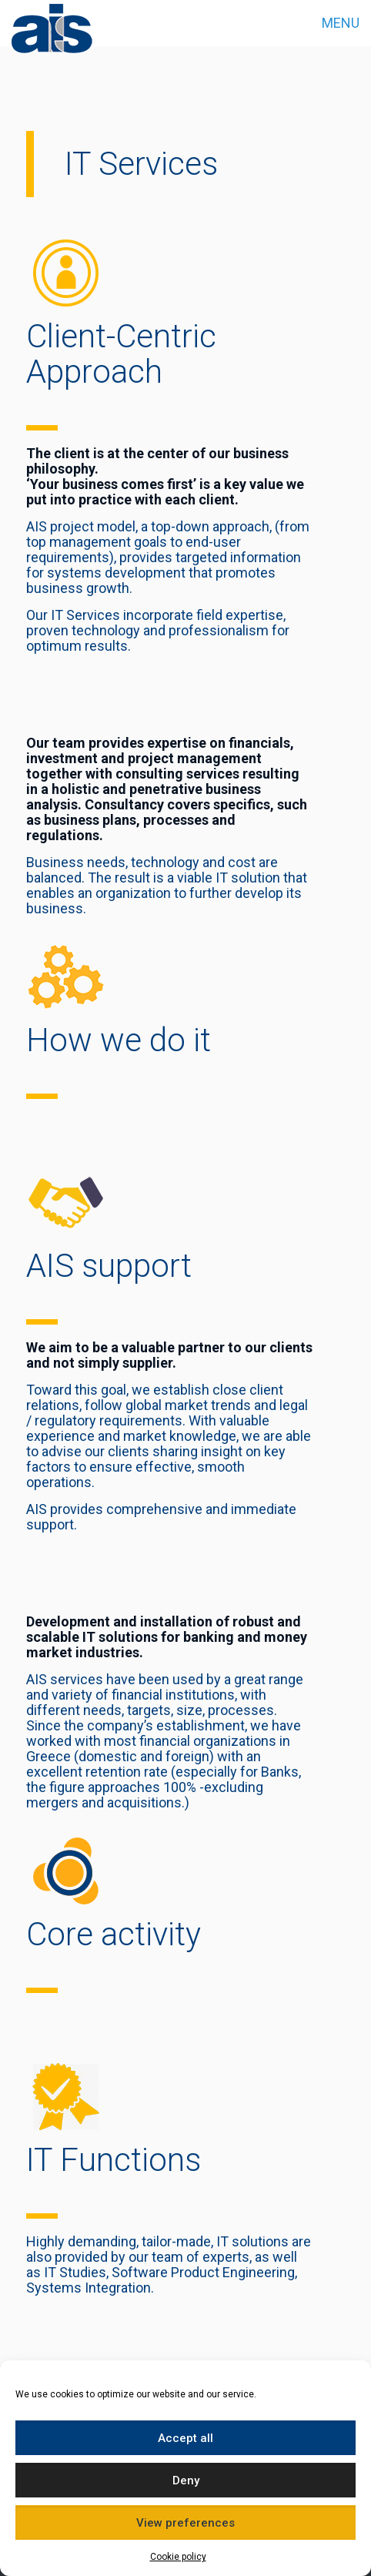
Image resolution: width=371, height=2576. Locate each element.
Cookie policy (178, 2556)
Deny (185, 2480)
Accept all (185, 2438)
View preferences (185, 2523)
